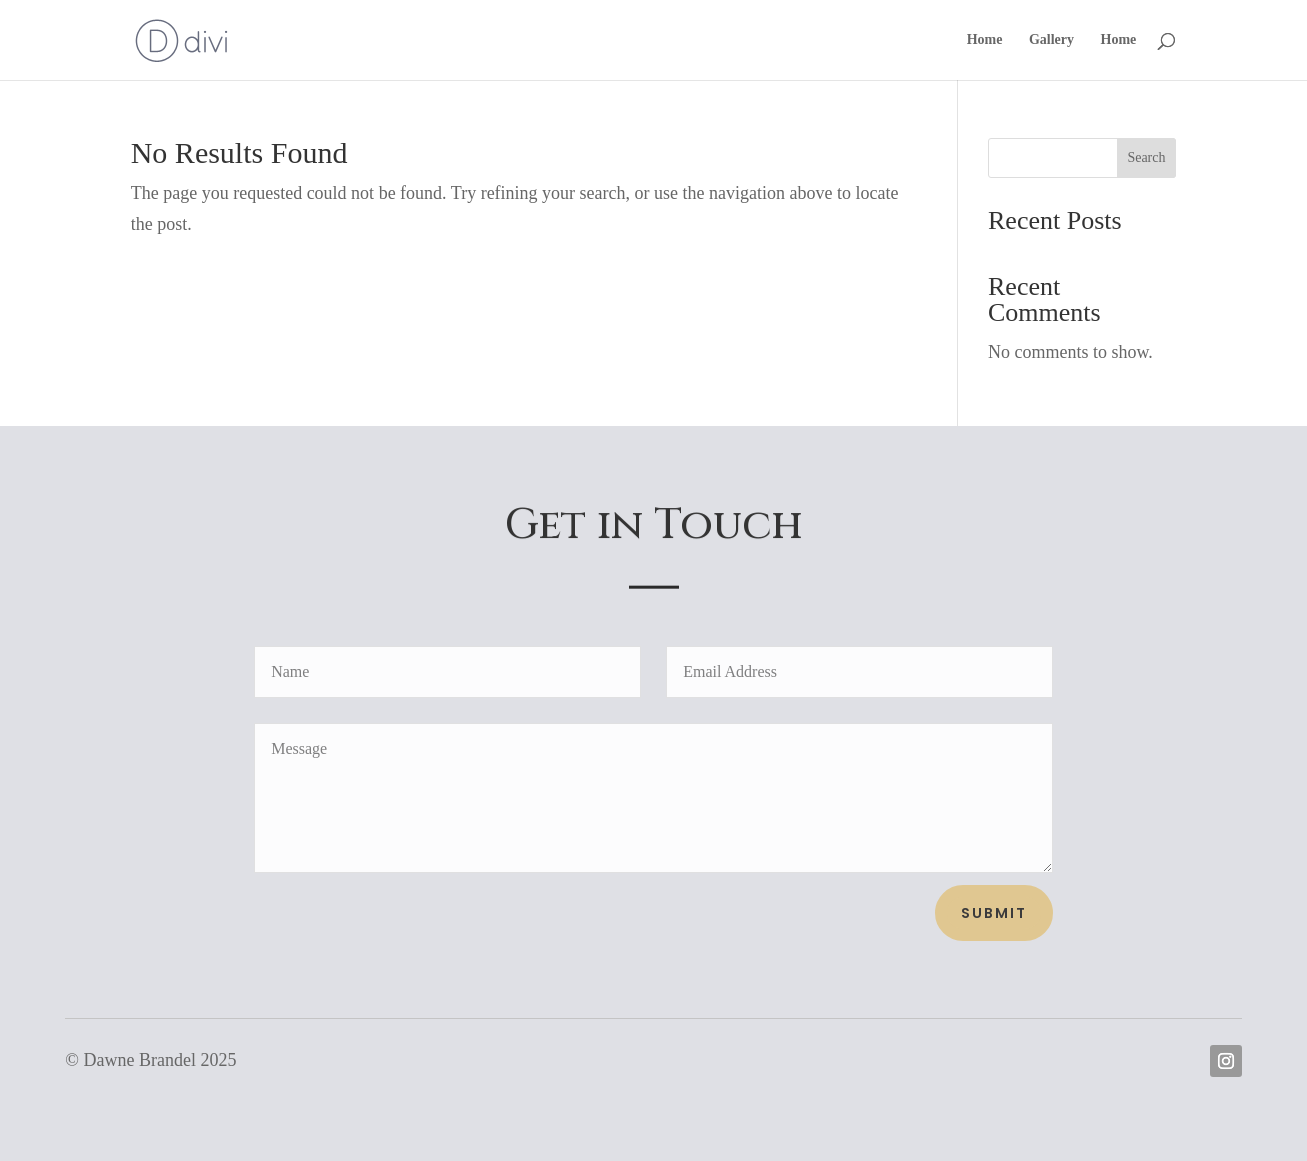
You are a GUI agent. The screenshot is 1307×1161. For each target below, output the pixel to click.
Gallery (1051, 40)
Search (1146, 157)
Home (985, 40)
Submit (994, 913)
